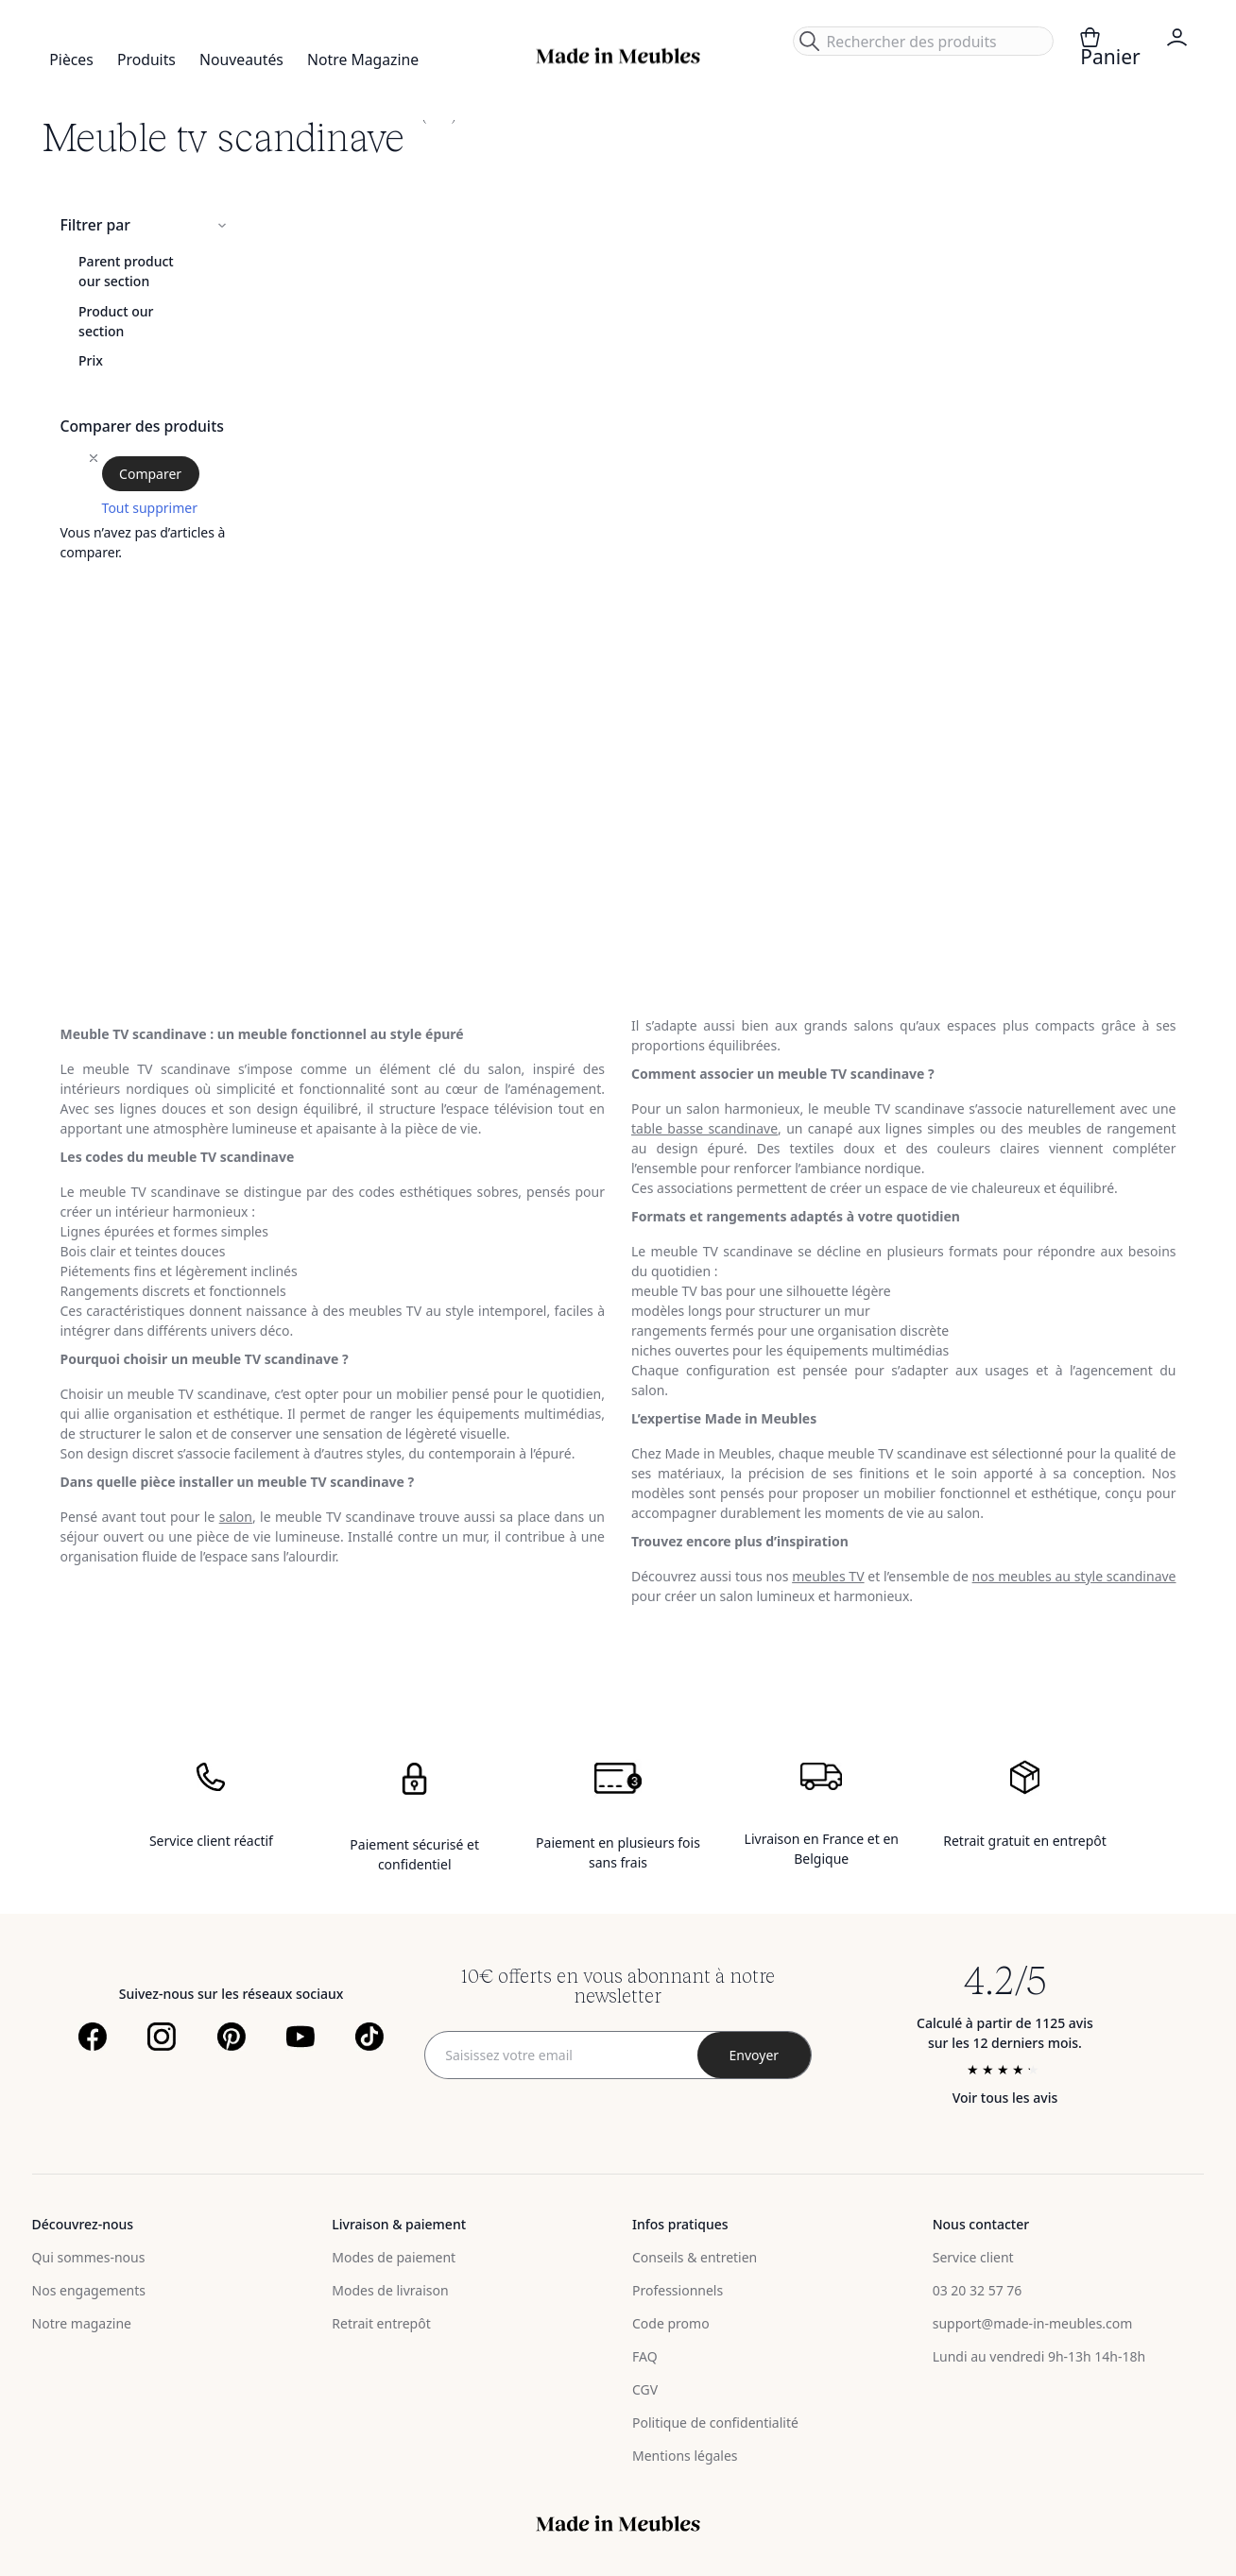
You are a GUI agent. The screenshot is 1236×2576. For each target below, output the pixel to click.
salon (235, 1517)
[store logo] (618, 56)
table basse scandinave (704, 1128)
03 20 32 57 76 (977, 2290)
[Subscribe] (754, 2055)
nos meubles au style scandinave (1074, 1576)
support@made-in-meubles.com (1033, 2323)
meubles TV (828, 1576)
